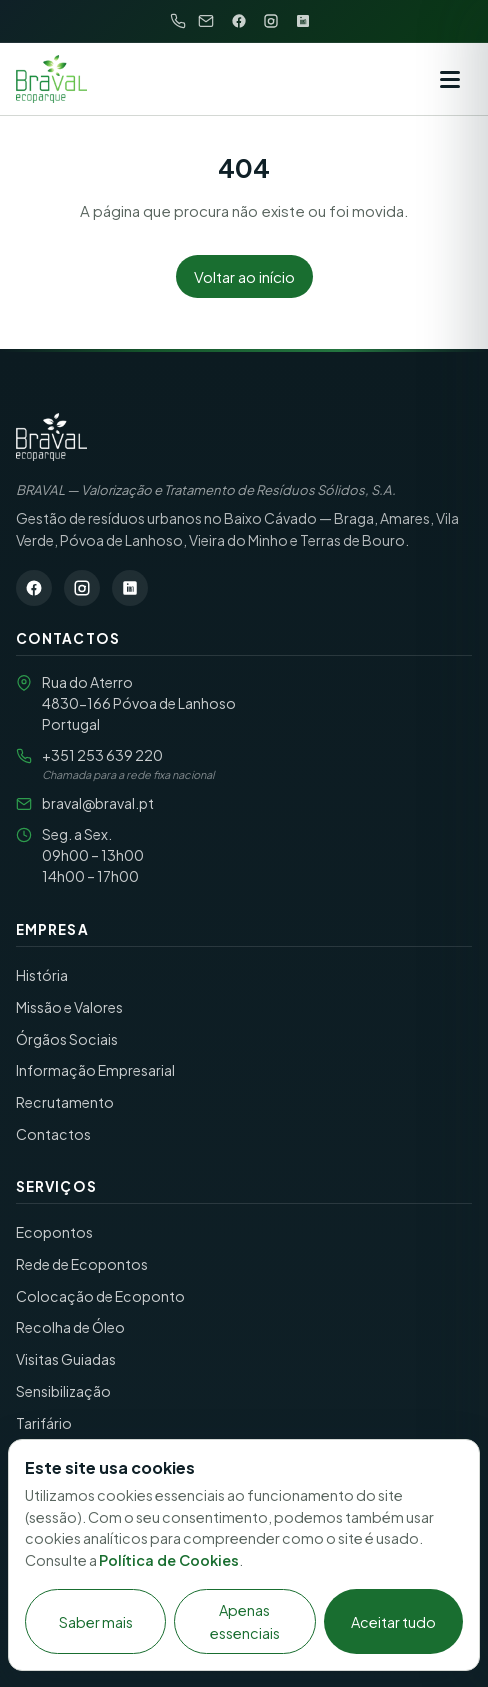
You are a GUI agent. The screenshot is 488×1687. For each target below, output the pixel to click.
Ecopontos (54, 1232)
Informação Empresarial (95, 1070)
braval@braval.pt (98, 803)
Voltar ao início (244, 276)
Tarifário (44, 1423)
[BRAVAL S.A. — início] (51, 79)
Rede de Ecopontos (82, 1264)
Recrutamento (65, 1102)
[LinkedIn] (303, 21)
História (42, 975)
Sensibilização (63, 1391)
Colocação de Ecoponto (100, 1296)
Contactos (53, 1134)
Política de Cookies (169, 1560)
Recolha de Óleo (70, 1327)
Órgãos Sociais (67, 1039)
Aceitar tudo (393, 1622)
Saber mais (96, 1622)
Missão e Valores (69, 1007)
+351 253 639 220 (102, 755)
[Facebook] (239, 21)
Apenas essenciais (245, 1621)
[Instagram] (271, 21)
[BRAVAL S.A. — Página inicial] (51, 437)
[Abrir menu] (450, 79)
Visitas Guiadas (66, 1359)
